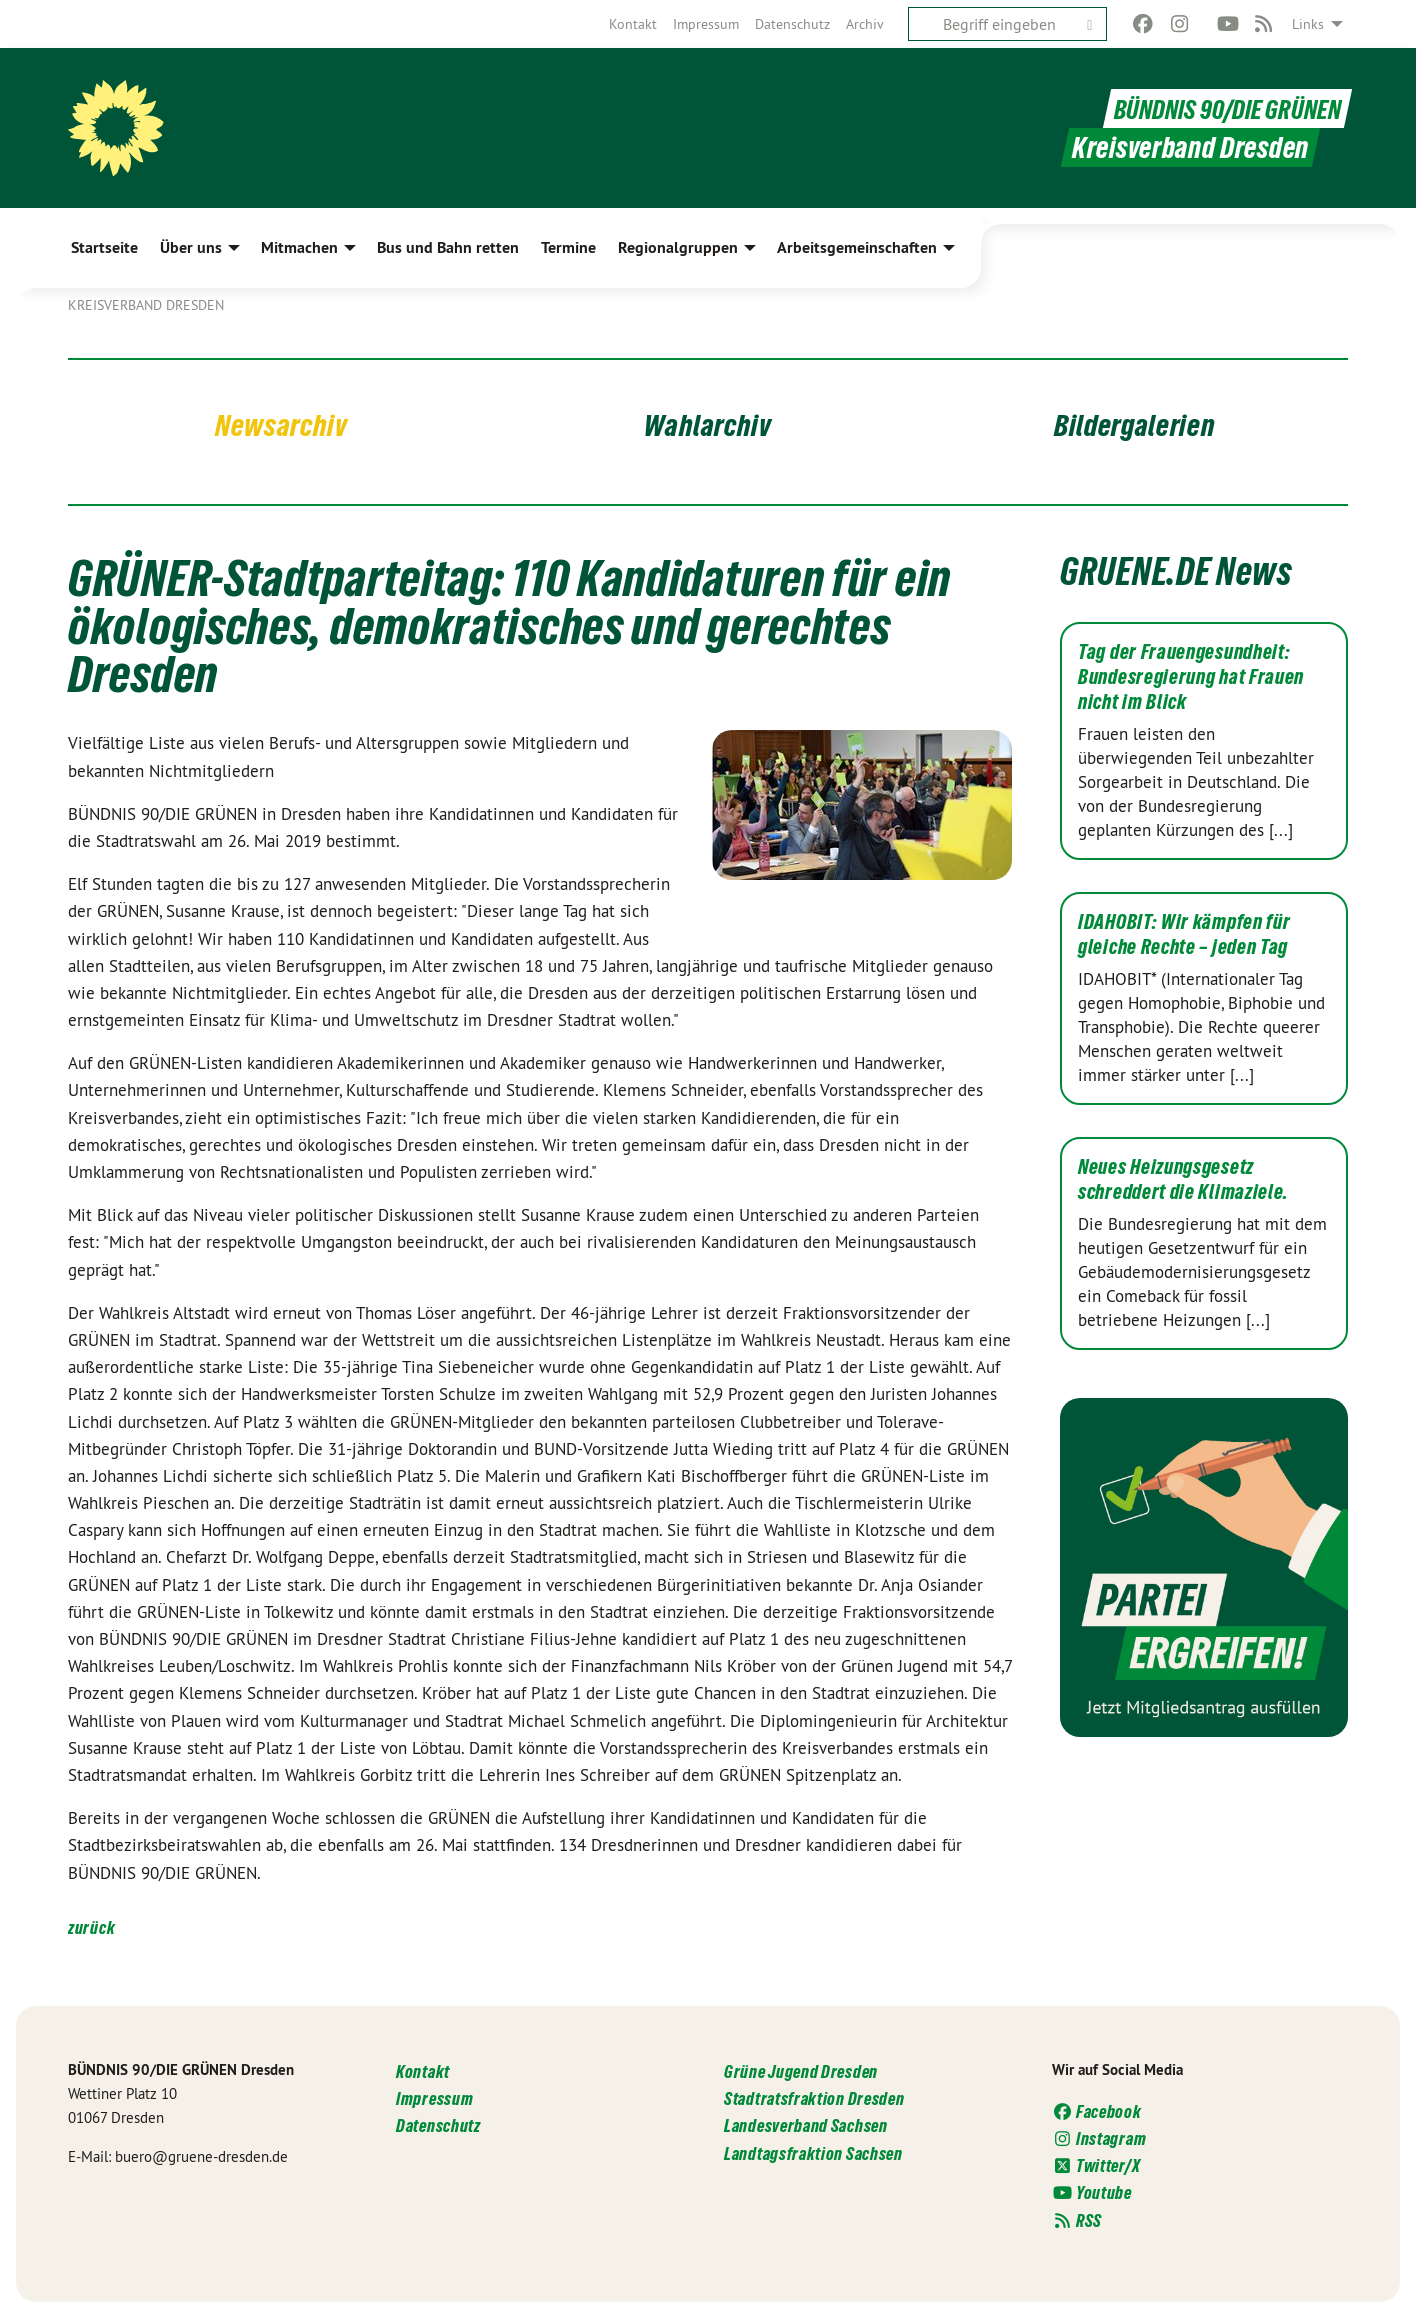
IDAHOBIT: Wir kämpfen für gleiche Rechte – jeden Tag (1184, 934)
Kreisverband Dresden (146, 305)
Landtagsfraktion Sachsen (813, 2153)
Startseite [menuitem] (104, 247)
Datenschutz (792, 24)
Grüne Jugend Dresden (801, 2071)
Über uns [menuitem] (191, 247)
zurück (91, 1927)
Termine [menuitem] (568, 247)
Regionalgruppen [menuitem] (678, 247)
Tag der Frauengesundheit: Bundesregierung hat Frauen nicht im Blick (1191, 677)
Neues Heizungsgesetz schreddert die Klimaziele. (1183, 1179)
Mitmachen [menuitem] (299, 247)
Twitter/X (1096, 2165)
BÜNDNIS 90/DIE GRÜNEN (1217, 108)
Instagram (1099, 2138)
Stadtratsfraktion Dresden (814, 2098)
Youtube (1092, 2192)
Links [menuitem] (1308, 24)
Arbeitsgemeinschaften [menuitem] (857, 247)
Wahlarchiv (708, 424)
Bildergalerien (1134, 424)
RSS (1077, 2220)
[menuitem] (633, 24)
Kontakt (633, 24)
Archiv (865, 24)
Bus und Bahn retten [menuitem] (448, 247)
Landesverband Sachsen (806, 2125)
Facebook (1097, 2111)
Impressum (706, 24)
